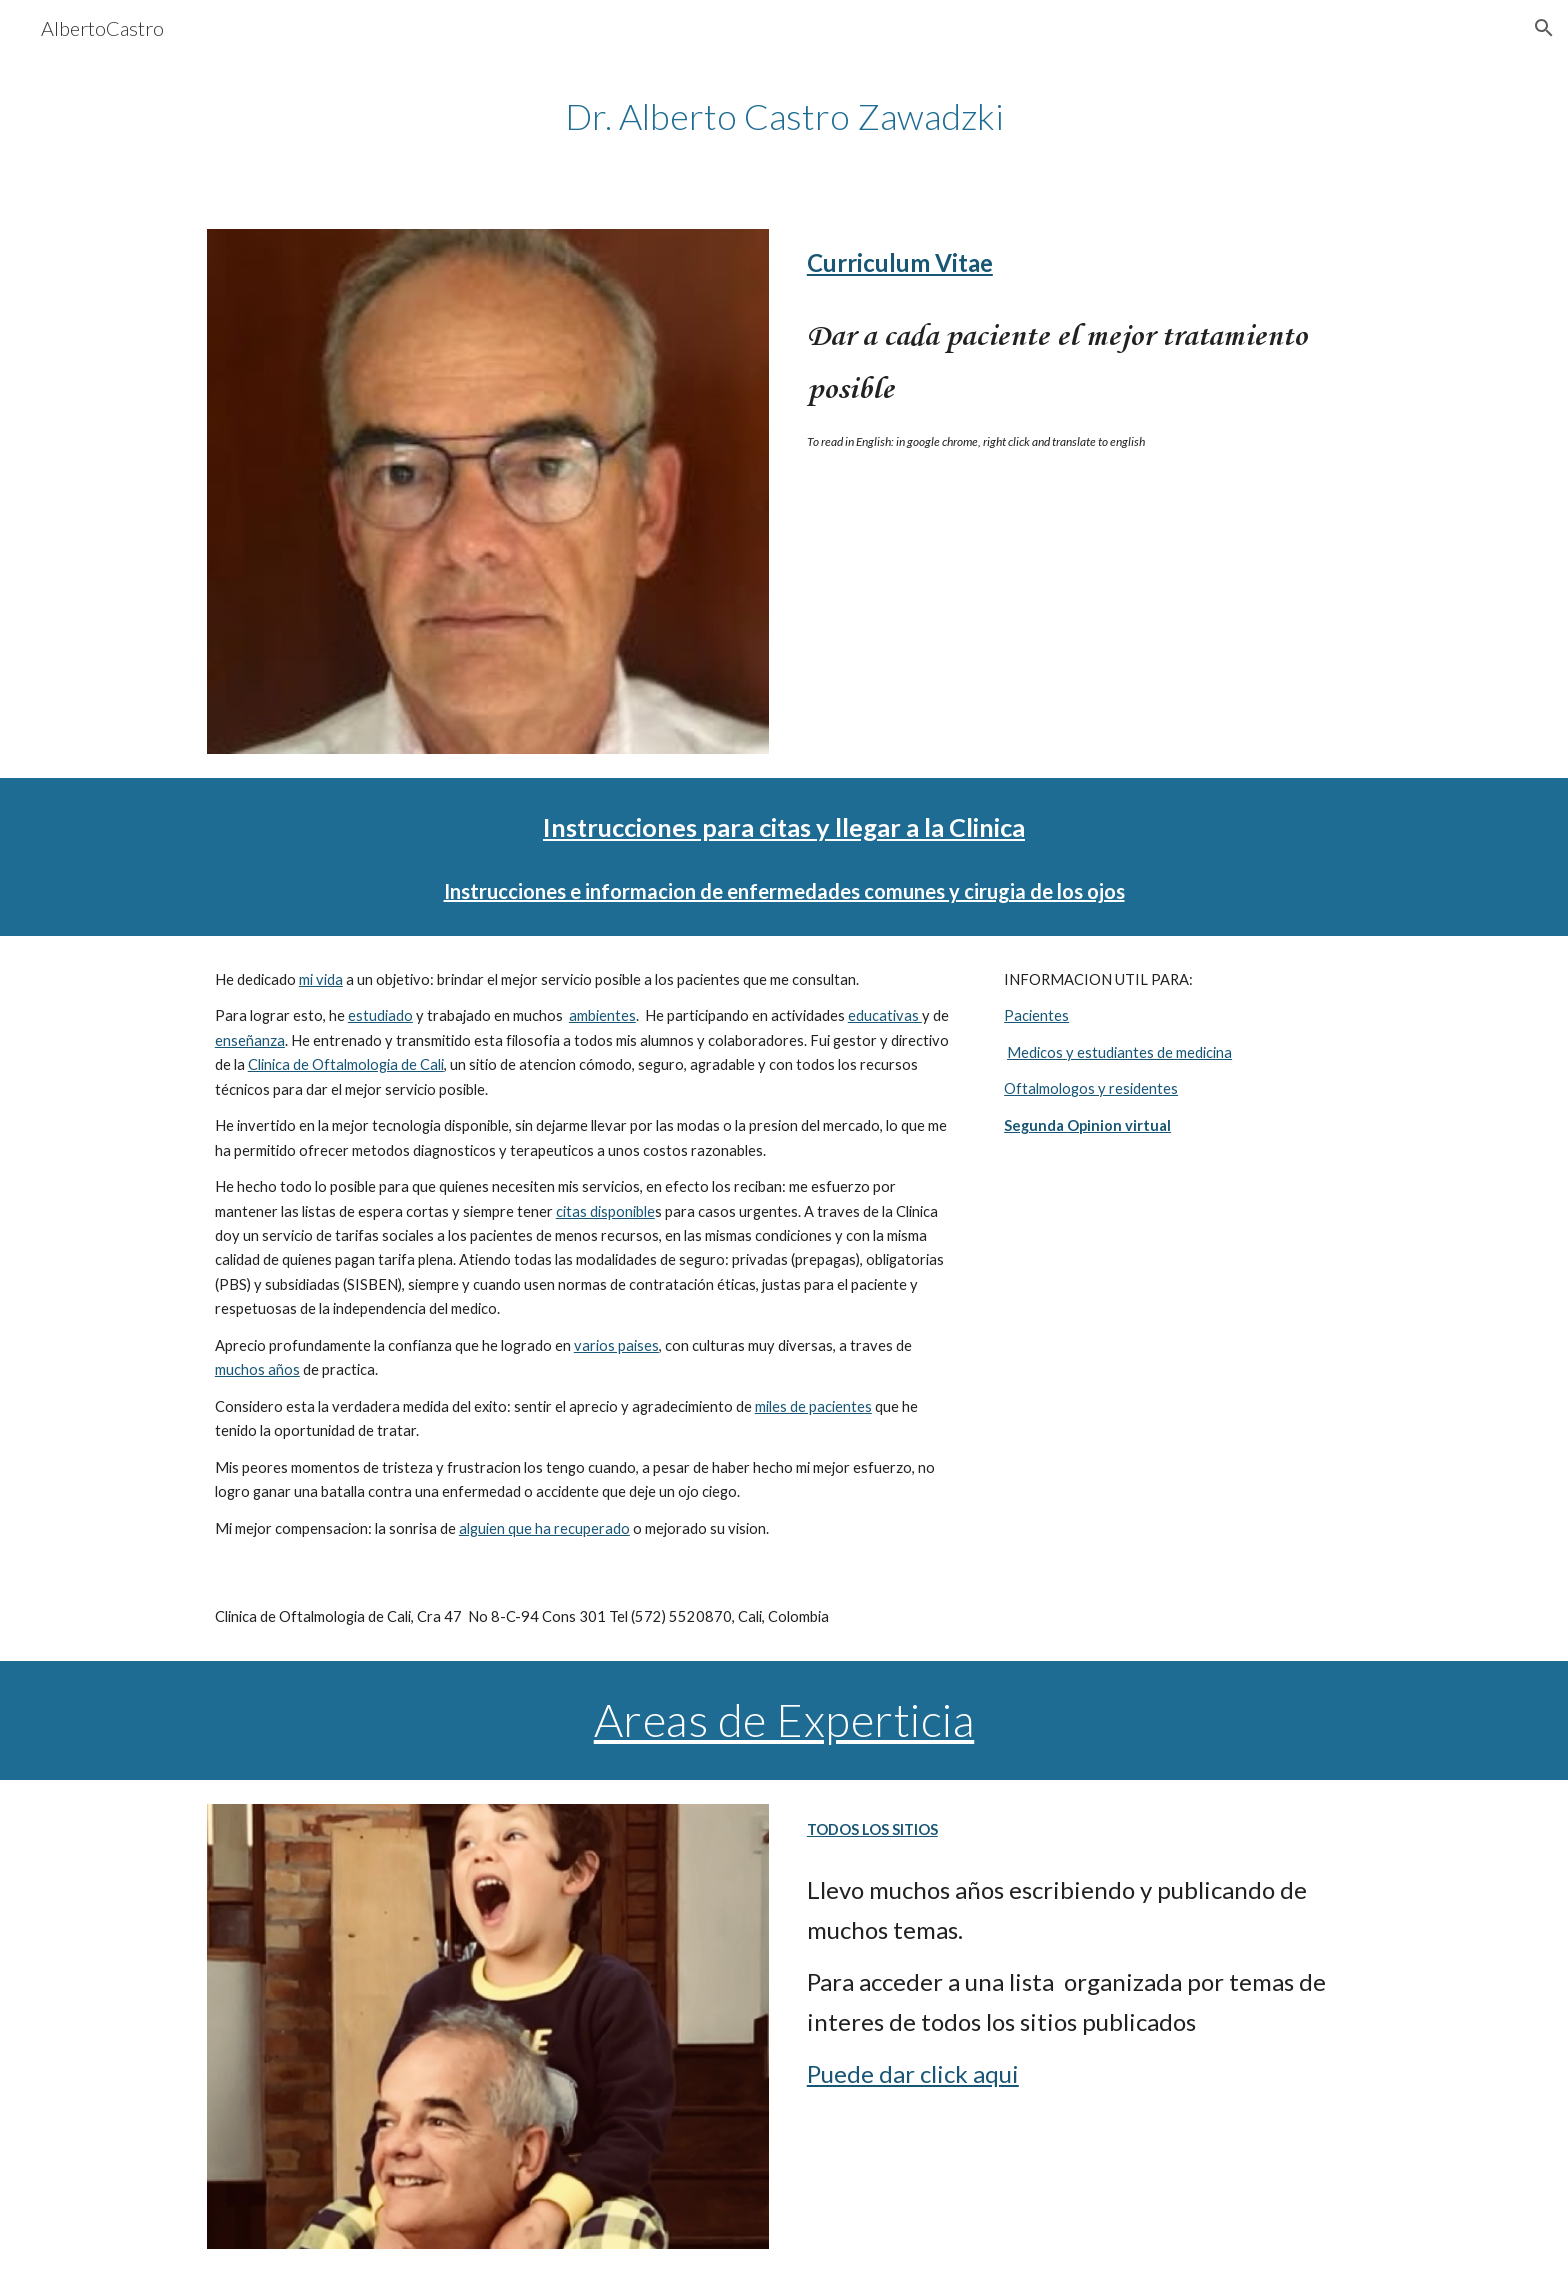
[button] (1544, 28)
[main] (784, 116)
